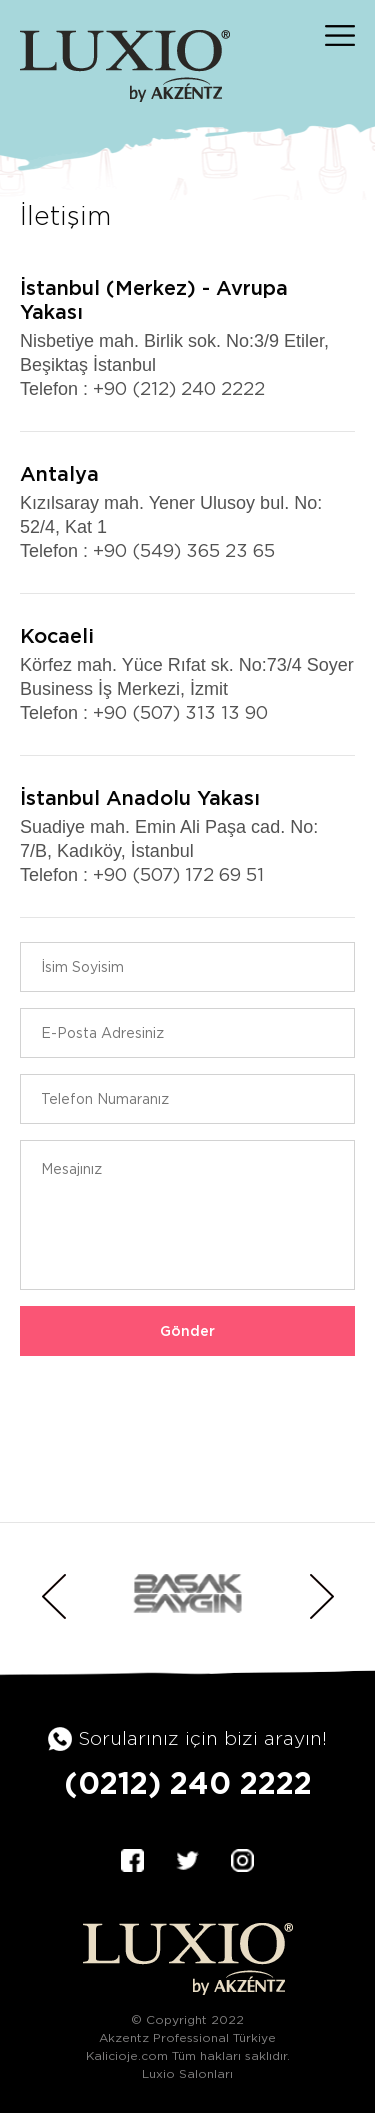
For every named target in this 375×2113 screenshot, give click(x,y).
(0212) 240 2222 (188, 1783)
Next (321, 1596)
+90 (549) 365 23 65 (184, 550)
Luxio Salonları (187, 2073)
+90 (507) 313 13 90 (180, 712)
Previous (53, 1596)
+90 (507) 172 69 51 (178, 874)
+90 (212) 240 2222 (179, 388)
